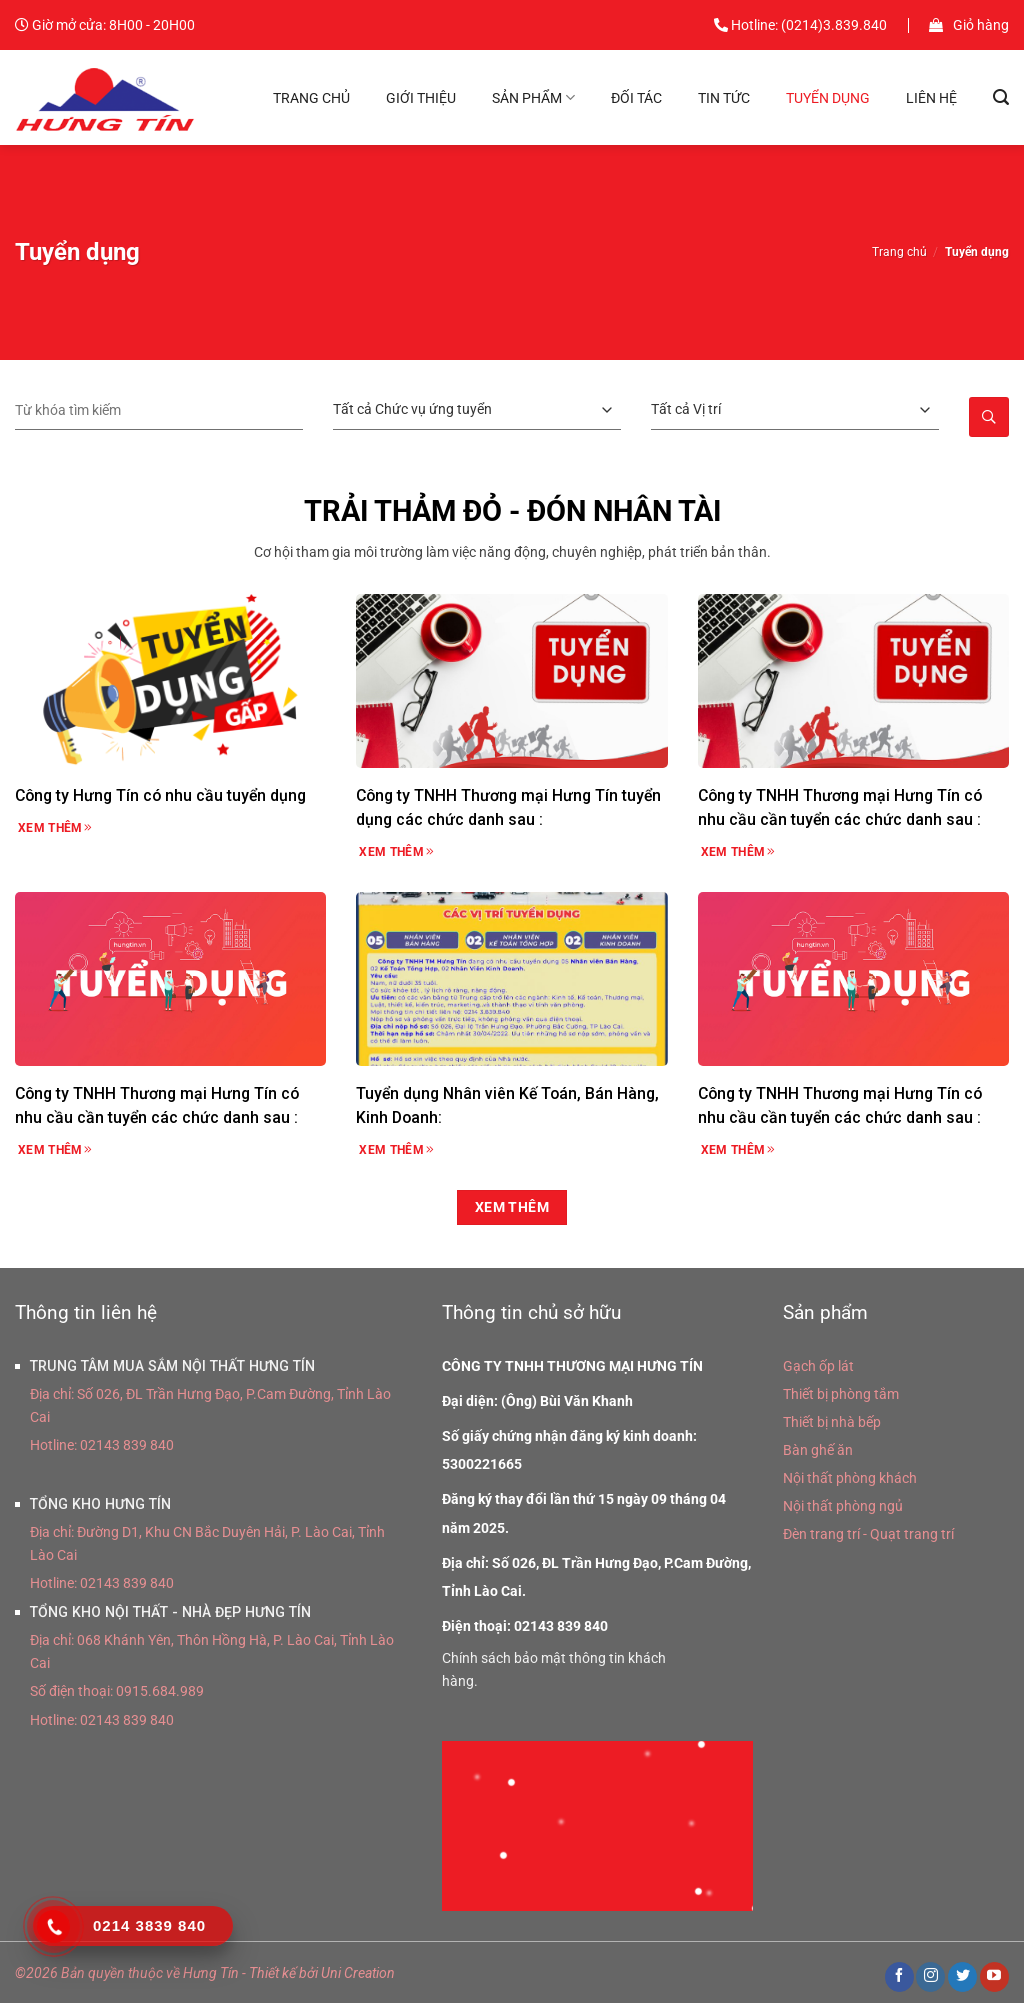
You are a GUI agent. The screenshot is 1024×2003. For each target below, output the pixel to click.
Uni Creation (358, 1973)
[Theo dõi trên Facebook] (899, 1977)
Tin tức (724, 98)
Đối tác (636, 98)
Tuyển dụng (828, 98)
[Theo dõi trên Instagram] (930, 1977)
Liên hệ (931, 98)
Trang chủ (311, 98)
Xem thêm (55, 828)
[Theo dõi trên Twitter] (962, 1977)
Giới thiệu (421, 98)
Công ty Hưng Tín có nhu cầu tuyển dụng (160, 795)
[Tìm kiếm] (1001, 97)
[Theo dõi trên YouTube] (994, 1977)
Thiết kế (272, 1973)
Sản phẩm (533, 97)
